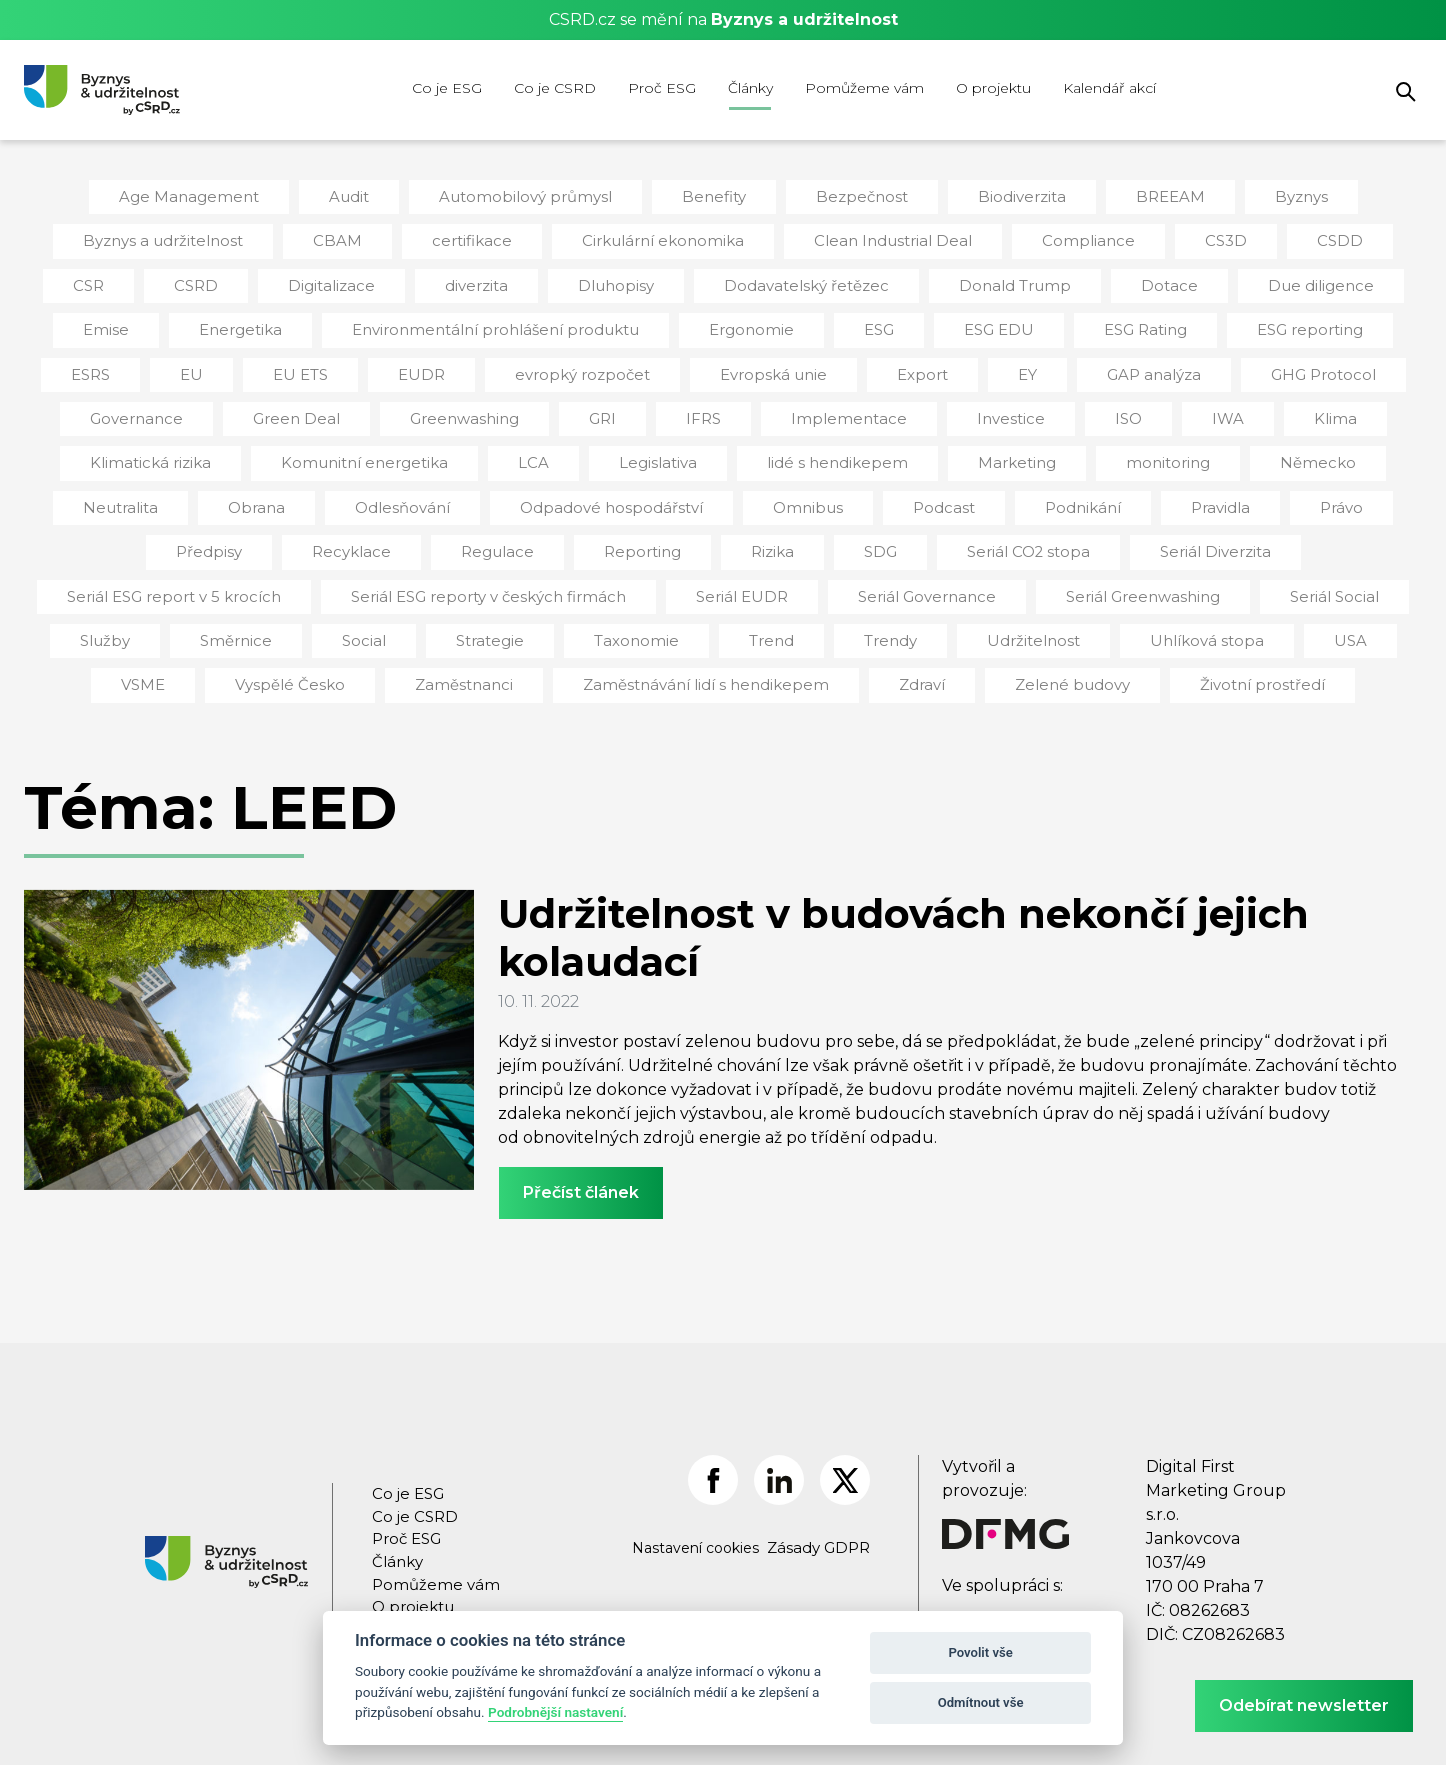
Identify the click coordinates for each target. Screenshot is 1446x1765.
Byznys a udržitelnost (142, 239)
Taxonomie (376, 626)
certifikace (438, 239)
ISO (943, 411)
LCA (320, 454)
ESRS (1268, 325)
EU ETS (143, 368)
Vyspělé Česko (1302, 626)
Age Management (208, 196)
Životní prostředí (1095, 669)
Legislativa (442, 454)
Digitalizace (247, 282)
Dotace (1045, 282)
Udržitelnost (755, 626)
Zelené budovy (915, 669)
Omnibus (532, 497)
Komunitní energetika (159, 454)
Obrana (1339, 454)
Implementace (673, 411)
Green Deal (139, 411)
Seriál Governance (657, 583)
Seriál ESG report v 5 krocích (1147, 540)
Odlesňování (150, 497)
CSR (1363, 239)
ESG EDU (825, 325)
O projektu (993, 88)
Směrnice (1301, 583)
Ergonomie (582, 325)
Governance (1287, 368)
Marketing (783, 454)
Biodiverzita (1005, 196)
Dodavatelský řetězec (702, 282)
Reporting (374, 540)
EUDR (261, 368)
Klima (1145, 411)
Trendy (619, 626)
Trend (505, 626)
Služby (1175, 583)
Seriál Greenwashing (861, 583)
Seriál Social (1042, 583)
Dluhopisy (521, 282)
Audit (361, 196)
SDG (607, 540)
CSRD (116, 282)
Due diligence (1189, 282)
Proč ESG (662, 88)
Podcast (663, 497)
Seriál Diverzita (928, 540)
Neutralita (1210, 454)
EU (1368, 325)
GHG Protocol (1126, 368)
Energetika (106, 325)
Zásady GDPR (820, 1532)
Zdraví (772, 669)
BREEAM (1149, 196)
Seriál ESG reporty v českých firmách (240, 583)
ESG (707, 325)
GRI (433, 411)
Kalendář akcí (1109, 88)
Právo (1045, 497)
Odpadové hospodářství (346, 497)
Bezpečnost (851, 196)
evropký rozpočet (414, 368)
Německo (1071, 454)
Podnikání (796, 497)
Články (750, 88)
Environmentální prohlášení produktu (344, 325)
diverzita (387, 282)
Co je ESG (447, 88)
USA (1054, 626)
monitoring (928, 454)
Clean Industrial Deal (831, 239)
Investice (828, 411)
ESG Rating (969, 325)
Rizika (500, 540)
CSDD (1256, 239)
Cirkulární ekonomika (617, 239)
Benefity (708, 196)
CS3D (1145, 239)
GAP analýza (963, 368)
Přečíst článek (581, 1175)
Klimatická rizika (1290, 411)
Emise (1330, 282)
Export (737, 368)
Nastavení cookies (699, 1531)
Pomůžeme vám (864, 88)
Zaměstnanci (340, 669)
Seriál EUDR (481, 583)
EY (839, 368)
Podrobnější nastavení (555, 1712)
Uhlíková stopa (918, 626)
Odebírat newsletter (1304, 1705)
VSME (1160, 626)
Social (114, 626)
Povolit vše (980, 1652)
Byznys (1277, 196)
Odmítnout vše (981, 1702)
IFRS (534, 411)
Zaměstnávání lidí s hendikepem (568, 669)
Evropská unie (595, 368)
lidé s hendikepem (613, 454)
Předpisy (1166, 497)
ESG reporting (1129, 325)
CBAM (309, 239)
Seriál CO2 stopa (750, 540)
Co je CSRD (555, 88)
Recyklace (1303, 497)
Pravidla (928, 497)
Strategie (236, 626)
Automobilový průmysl (529, 196)
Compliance (1014, 239)
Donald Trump (899, 282)
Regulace (235, 540)
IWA (1041, 411)
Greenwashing (299, 411)
